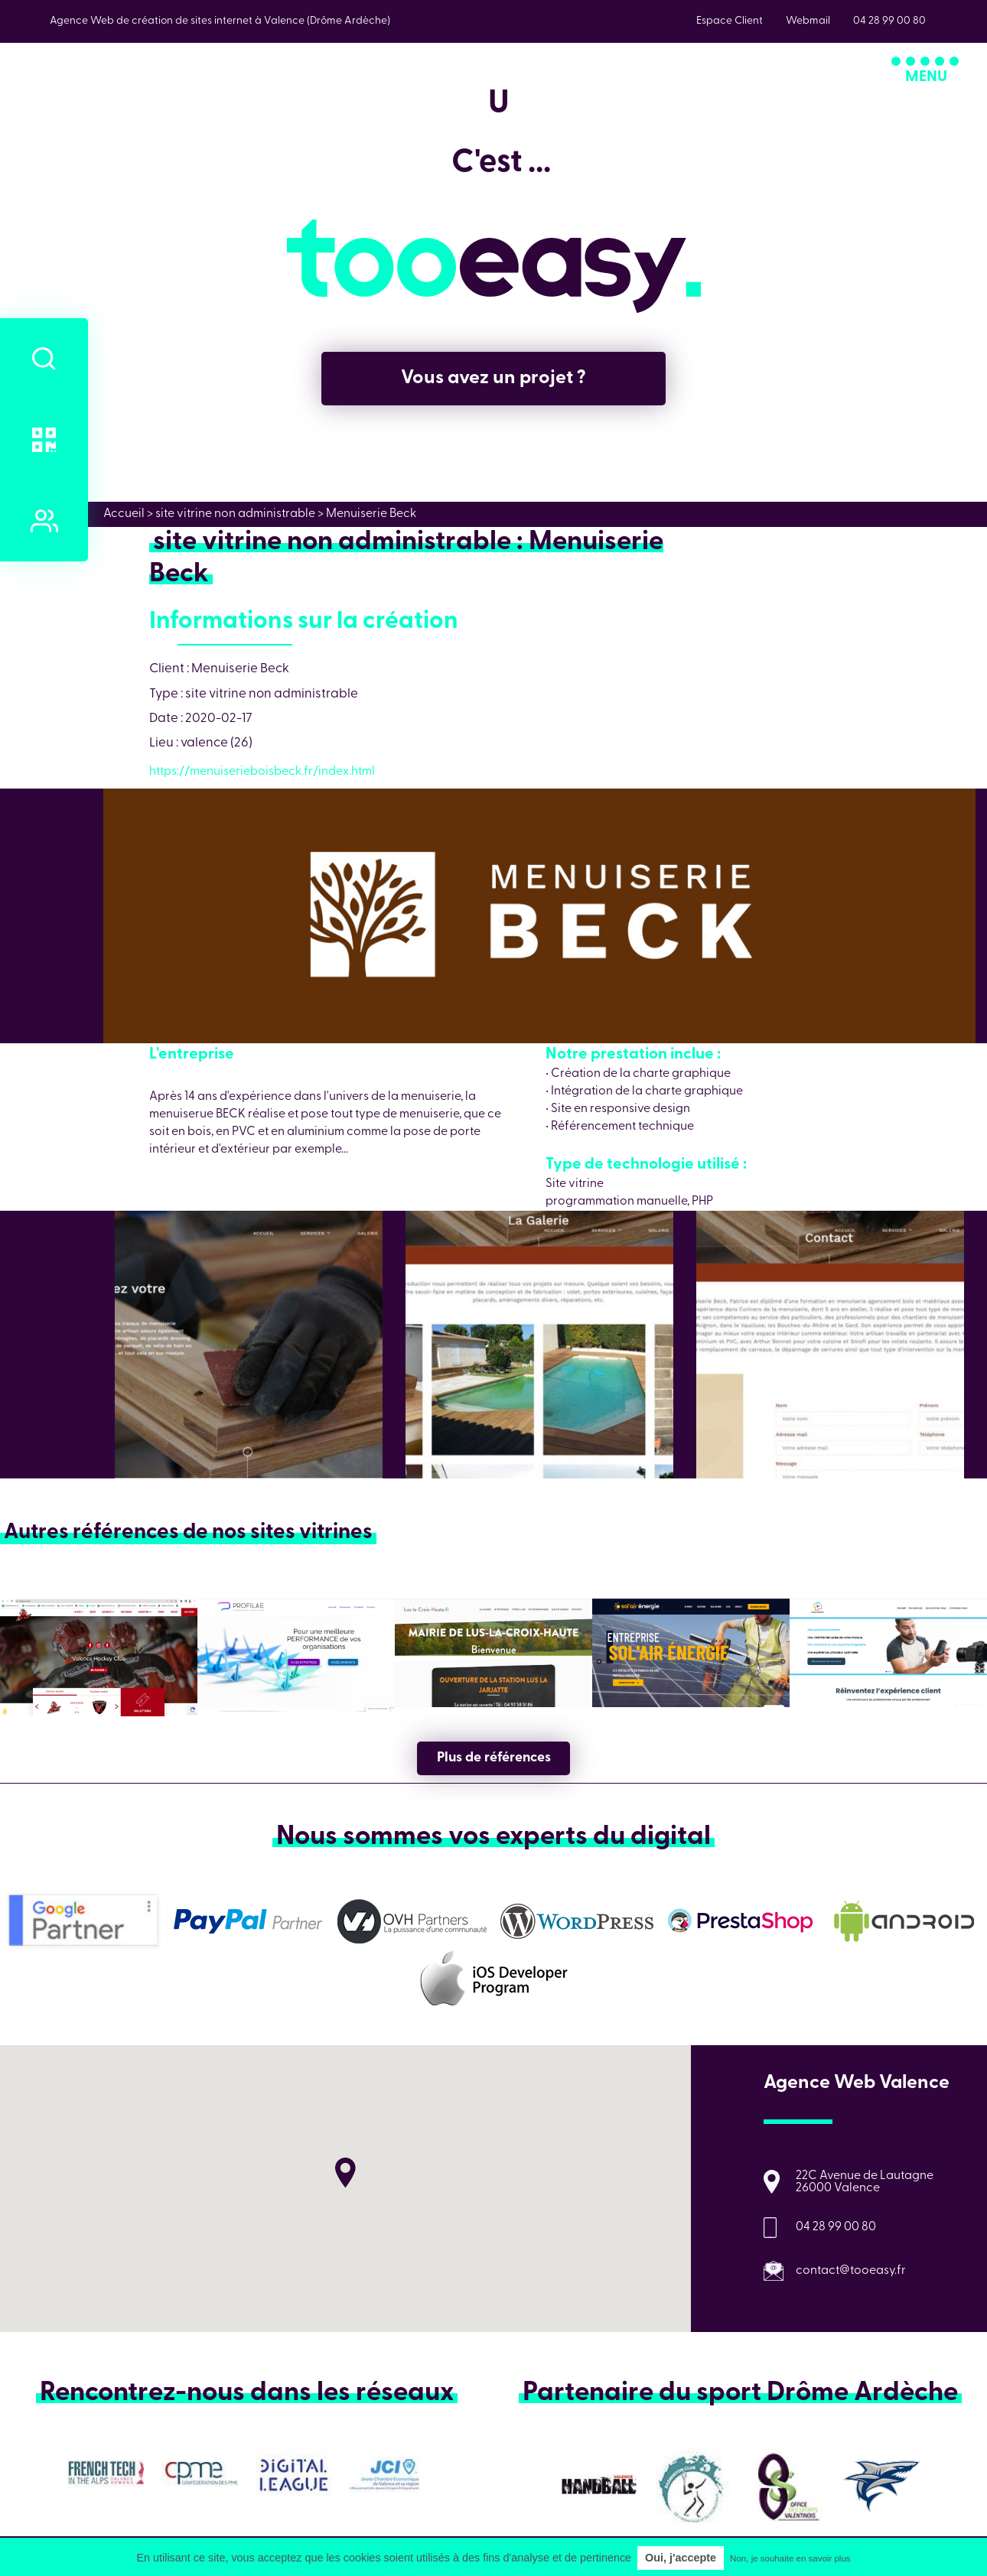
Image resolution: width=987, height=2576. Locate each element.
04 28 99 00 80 (836, 2227)
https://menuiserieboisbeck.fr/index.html (262, 772)
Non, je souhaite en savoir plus (790, 2558)
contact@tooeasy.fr (851, 2271)
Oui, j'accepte (680, 2558)
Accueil (124, 514)
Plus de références (494, 1758)
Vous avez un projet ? (493, 378)
